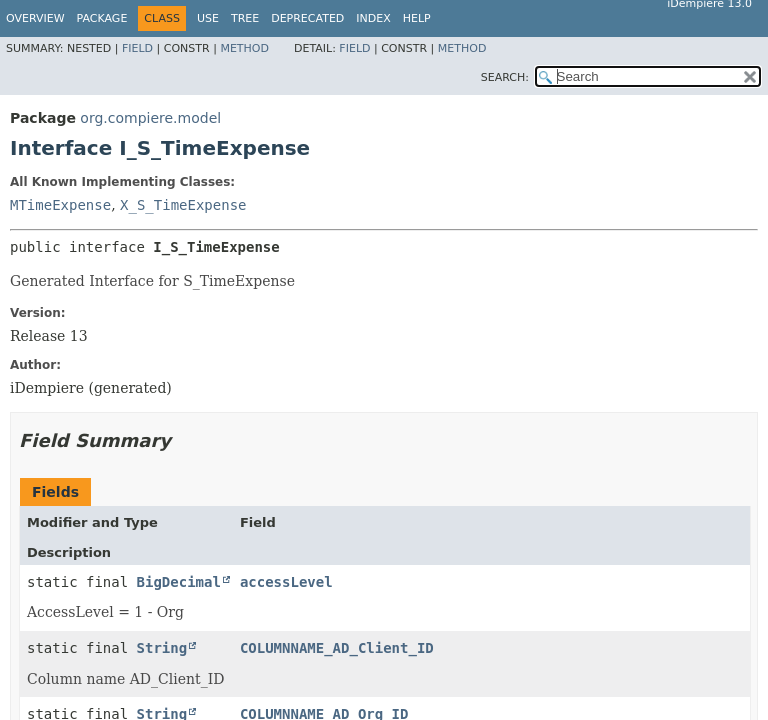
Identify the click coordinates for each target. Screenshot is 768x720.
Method (244, 48)
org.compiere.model (150, 118)
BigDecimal (179, 582)
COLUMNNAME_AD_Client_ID (337, 648)
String (162, 648)
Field (137, 48)
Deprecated (307, 18)
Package (102, 18)
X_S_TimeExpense (183, 205)
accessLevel (286, 582)
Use (208, 18)
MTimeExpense (60, 205)
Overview (35, 18)
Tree (245, 18)
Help (417, 18)
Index (373, 18)
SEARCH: (505, 77)
